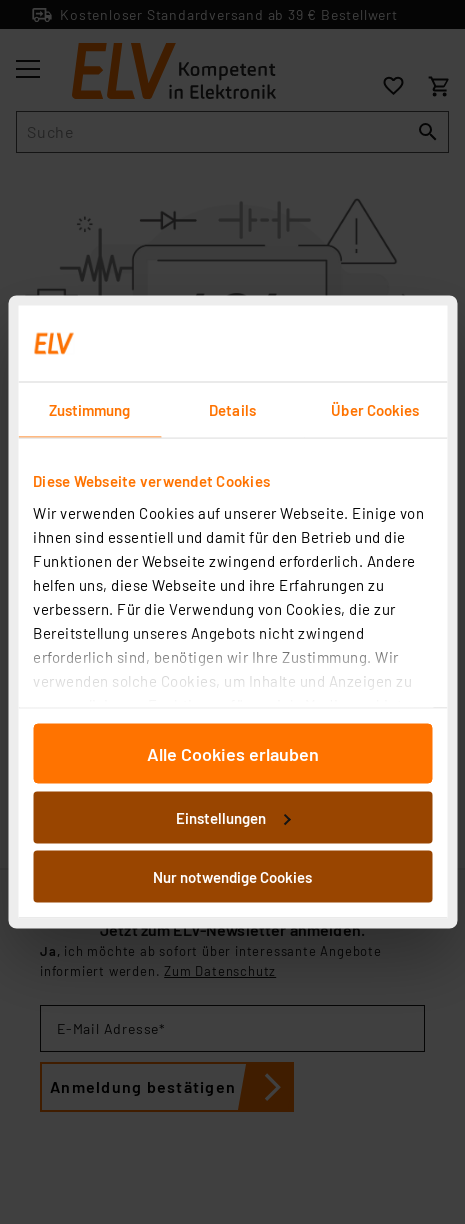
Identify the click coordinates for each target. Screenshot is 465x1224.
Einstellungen (233, 817)
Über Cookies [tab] (375, 410)
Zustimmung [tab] (90, 410)
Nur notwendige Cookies (232, 877)
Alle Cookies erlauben (233, 754)
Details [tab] (232, 410)
